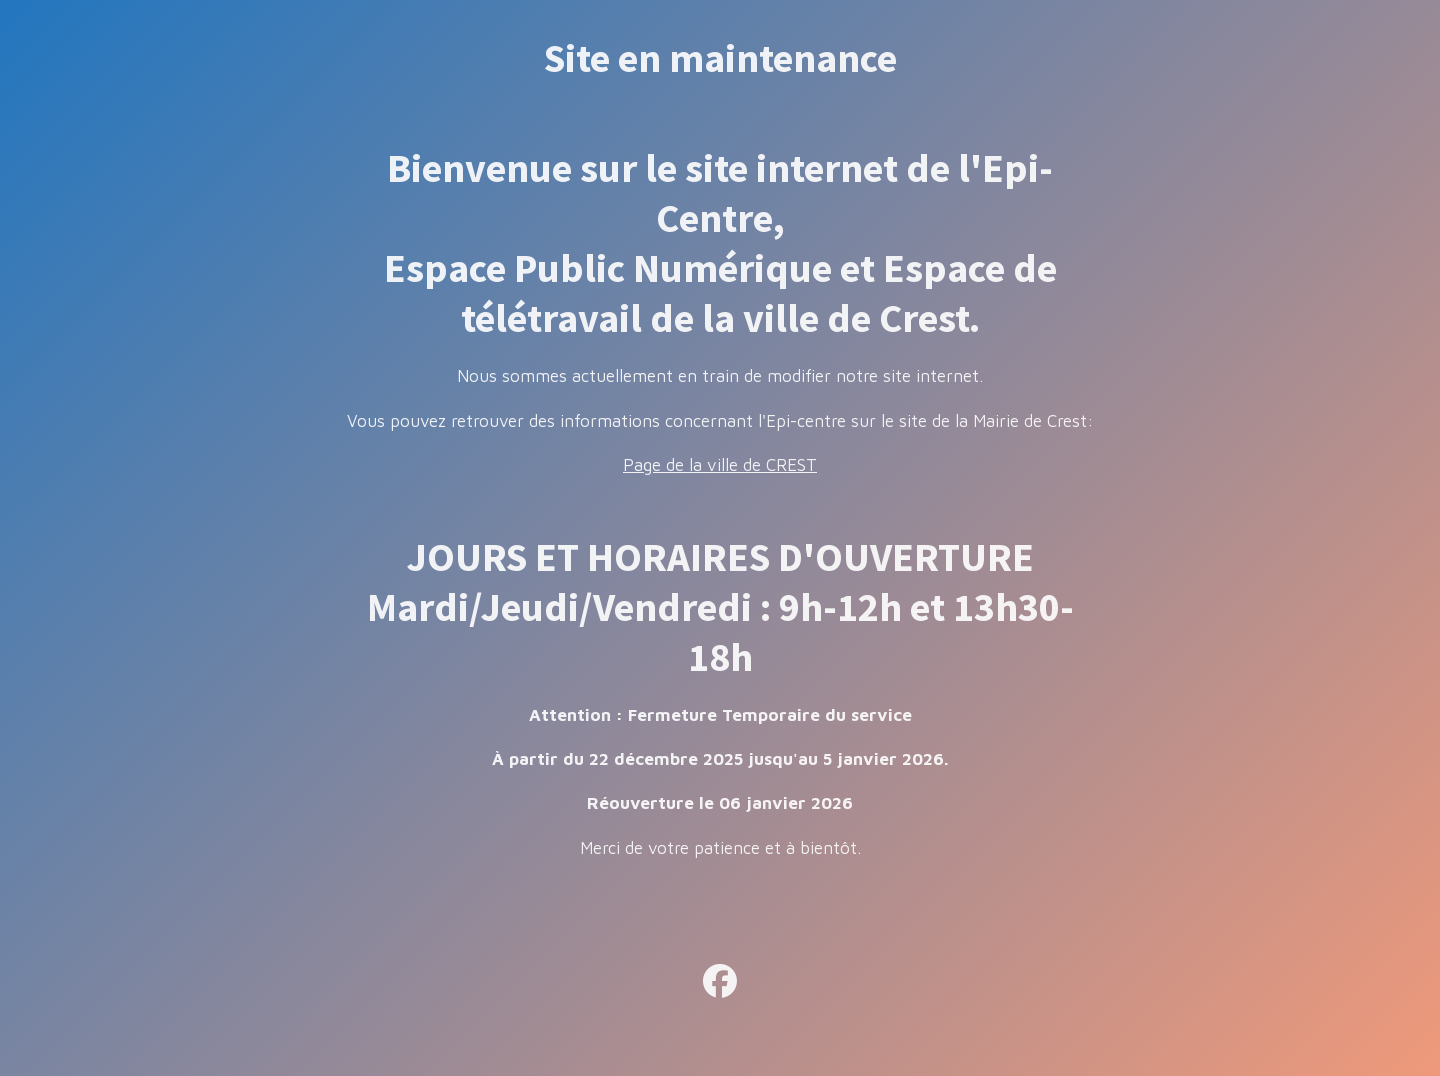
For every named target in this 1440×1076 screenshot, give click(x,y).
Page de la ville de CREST (720, 465)
